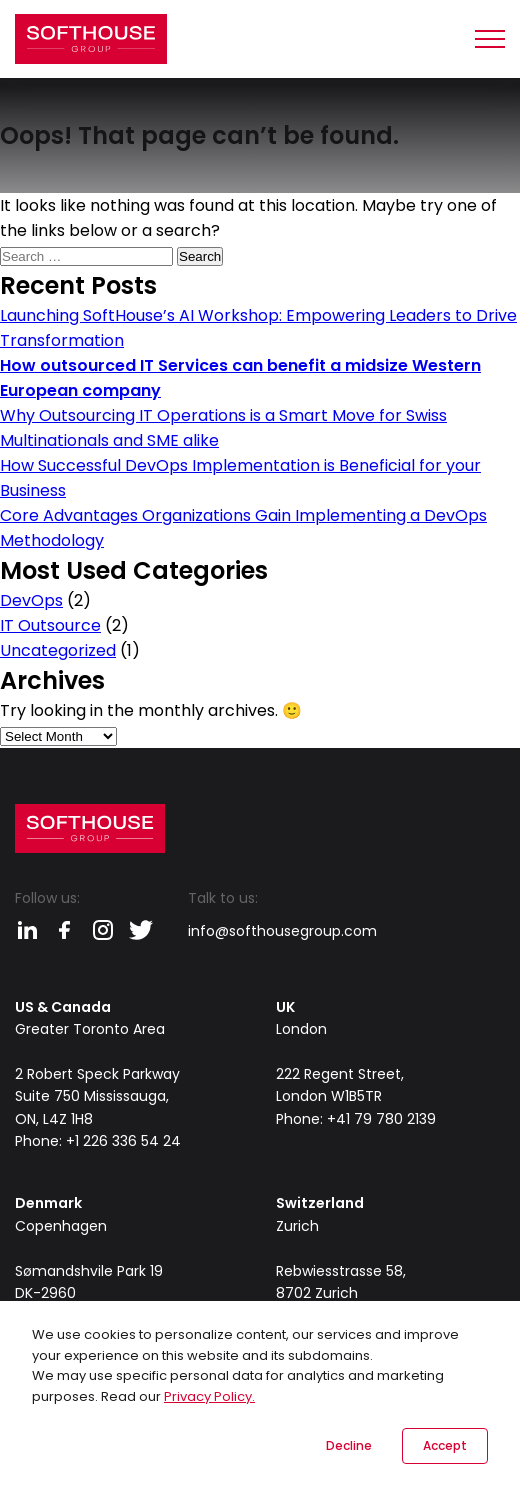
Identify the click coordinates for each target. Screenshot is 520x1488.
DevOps (31, 600)
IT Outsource (50, 625)
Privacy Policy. (209, 1396)
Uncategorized (58, 650)
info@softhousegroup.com (282, 931)
